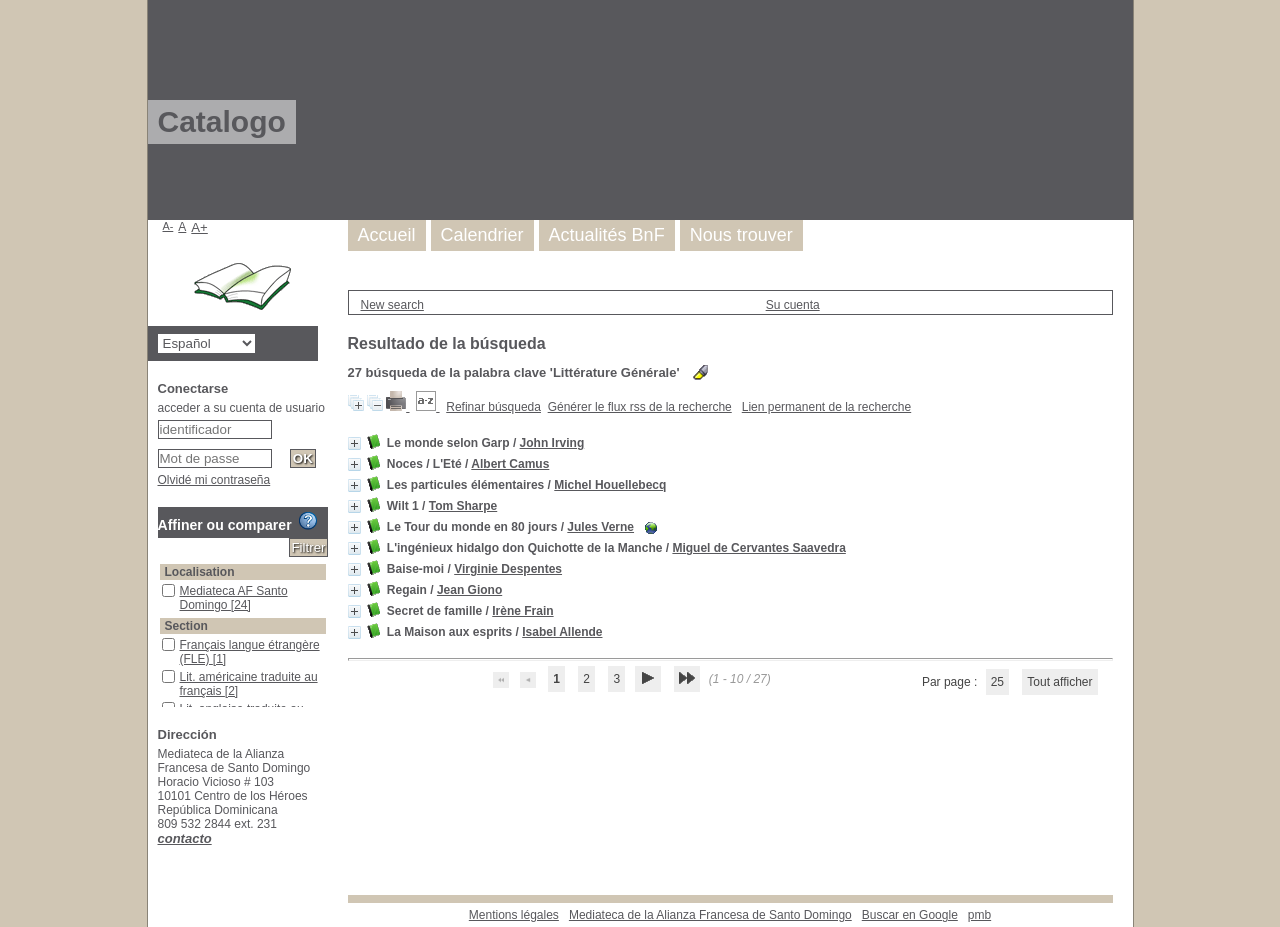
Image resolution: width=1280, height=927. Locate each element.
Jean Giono (469, 590)
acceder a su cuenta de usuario (241, 408)
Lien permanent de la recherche (826, 407)
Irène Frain (522, 611)
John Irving (552, 443)
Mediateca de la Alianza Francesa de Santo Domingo (710, 915)
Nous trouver (741, 235)
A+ (199, 227)
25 (997, 682)
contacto (185, 838)
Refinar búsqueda (493, 407)
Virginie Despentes (508, 569)
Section (186, 626)
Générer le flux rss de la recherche (640, 407)
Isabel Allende (562, 632)
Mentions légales (514, 915)
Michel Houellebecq (610, 485)
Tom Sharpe (463, 506)
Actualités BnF (607, 235)
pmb (979, 915)
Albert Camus (510, 464)
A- (168, 226)
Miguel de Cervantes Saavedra (758, 548)
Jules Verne (600, 527)
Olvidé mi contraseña (214, 480)
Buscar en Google (910, 915)
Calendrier (482, 235)
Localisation (200, 572)
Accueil (387, 235)
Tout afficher (1059, 682)
